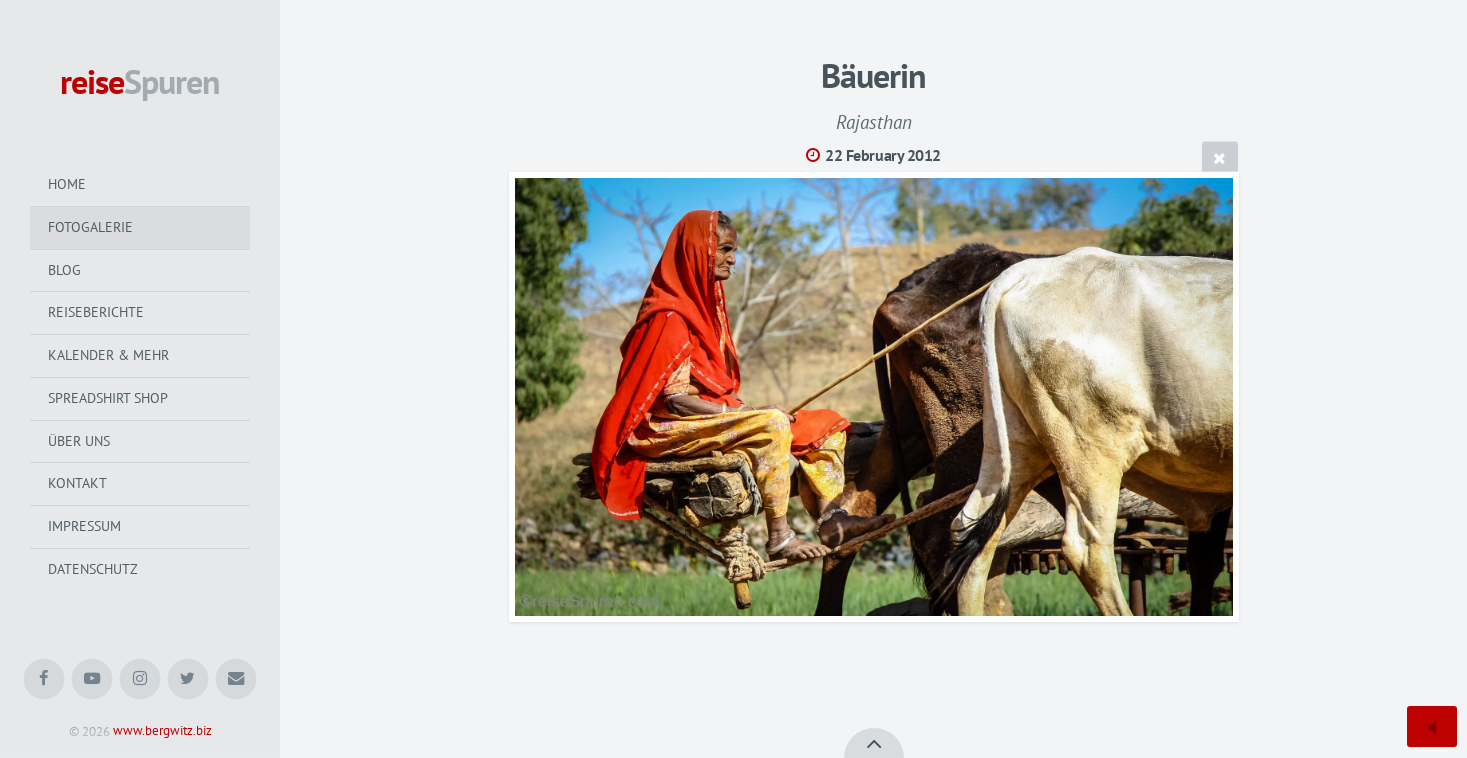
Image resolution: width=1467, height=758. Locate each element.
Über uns (79, 441)
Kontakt (77, 483)
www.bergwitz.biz (162, 731)
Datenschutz (93, 569)
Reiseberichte (96, 312)
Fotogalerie (90, 227)
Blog (64, 270)
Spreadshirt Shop (108, 398)
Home (67, 184)
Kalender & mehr (108, 355)
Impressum (84, 526)
